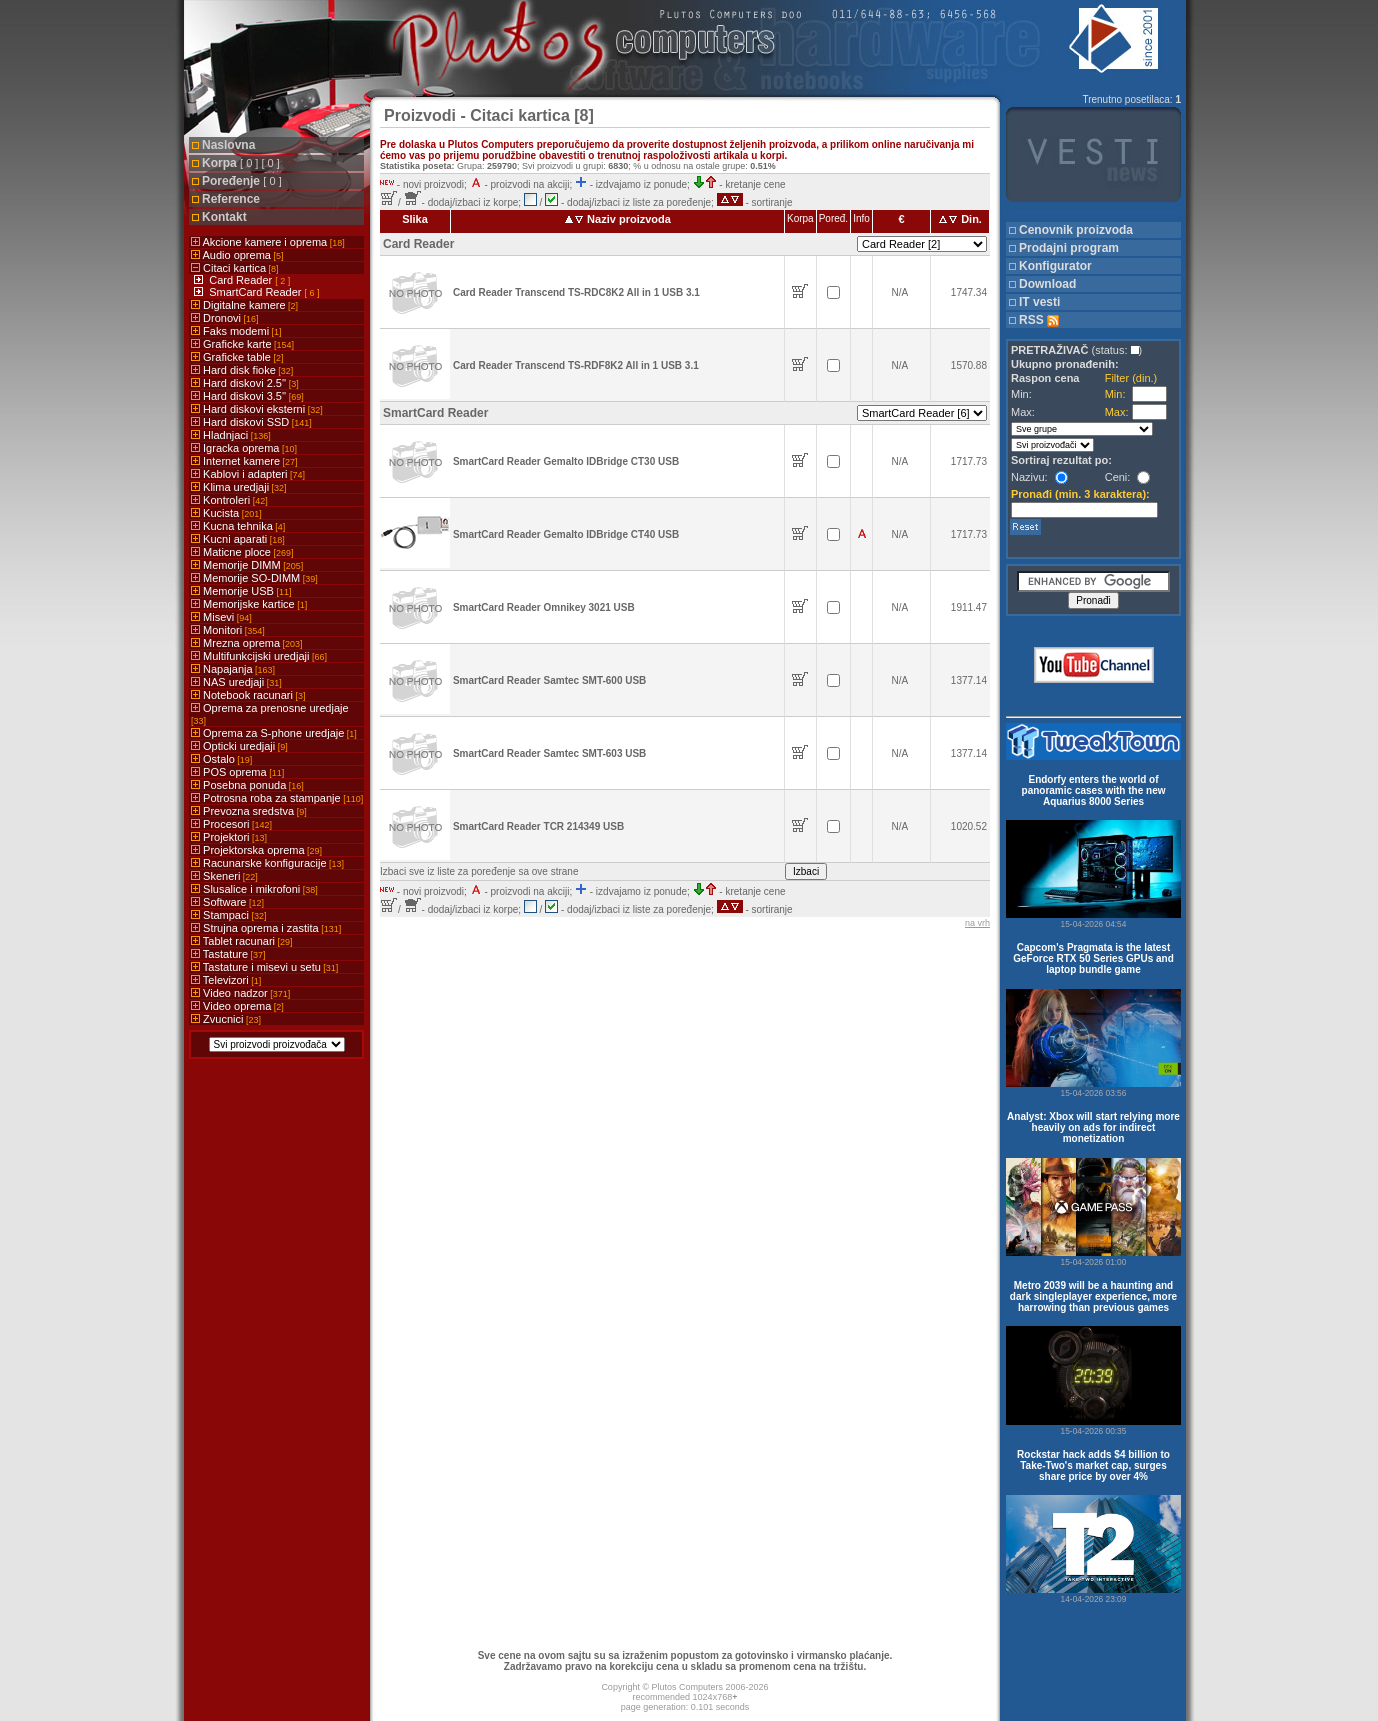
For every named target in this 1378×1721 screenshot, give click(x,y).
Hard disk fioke (242, 370)
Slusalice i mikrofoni (254, 889)
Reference (231, 199)
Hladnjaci (231, 435)
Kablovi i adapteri (248, 474)
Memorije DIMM (247, 565)
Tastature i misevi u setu (264, 967)
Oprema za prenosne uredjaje (270, 714)
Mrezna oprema (247, 643)
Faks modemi (236, 331)
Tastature (228, 954)
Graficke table (237, 357)
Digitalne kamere (244, 305)
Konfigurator (1055, 266)
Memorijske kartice (249, 604)
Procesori (231, 824)
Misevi (221, 617)
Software (227, 902)
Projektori (229, 837)
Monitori (228, 630)
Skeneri (224, 876)
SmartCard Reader (256, 292)
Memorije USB (241, 591)
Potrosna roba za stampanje (277, 798)
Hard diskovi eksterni (257, 409)
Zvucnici (226, 1019)
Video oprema (237, 1006)
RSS (1039, 320)
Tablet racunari (242, 941)
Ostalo (221, 759)
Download (1047, 284)
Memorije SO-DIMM (254, 578)
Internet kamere (244, 461)
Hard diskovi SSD (251, 422)
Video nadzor (240, 993)
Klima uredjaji (239, 487)
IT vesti (1039, 302)
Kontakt (224, 217)
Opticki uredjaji (239, 746)
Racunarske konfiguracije (267, 863)
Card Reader (242, 280)
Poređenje (242, 181)
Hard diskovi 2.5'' (245, 383)
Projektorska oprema (256, 850)
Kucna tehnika (238, 526)
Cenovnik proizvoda (1076, 230)
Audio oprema (237, 255)
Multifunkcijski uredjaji (259, 656)
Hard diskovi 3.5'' (247, 396)
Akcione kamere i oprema (268, 242)
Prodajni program (1069, 248)
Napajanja (233, 669)
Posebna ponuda (247, 785)
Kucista (226, 513)
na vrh (977, 923)
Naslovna (228, 145)
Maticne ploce (242, 552)
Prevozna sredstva (249, 811)
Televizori (226, 980)
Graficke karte (242, 344)
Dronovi (224, 318)
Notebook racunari (248, 695)
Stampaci (228, 915)
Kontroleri (229, 500)
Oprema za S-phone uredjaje (274, 733)
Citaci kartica (235, 268)
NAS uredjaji (236, 682)
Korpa (241, 163)
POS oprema (237, 772)
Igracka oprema (244, 448)
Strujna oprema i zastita (266, 928)
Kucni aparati (238, 539)
